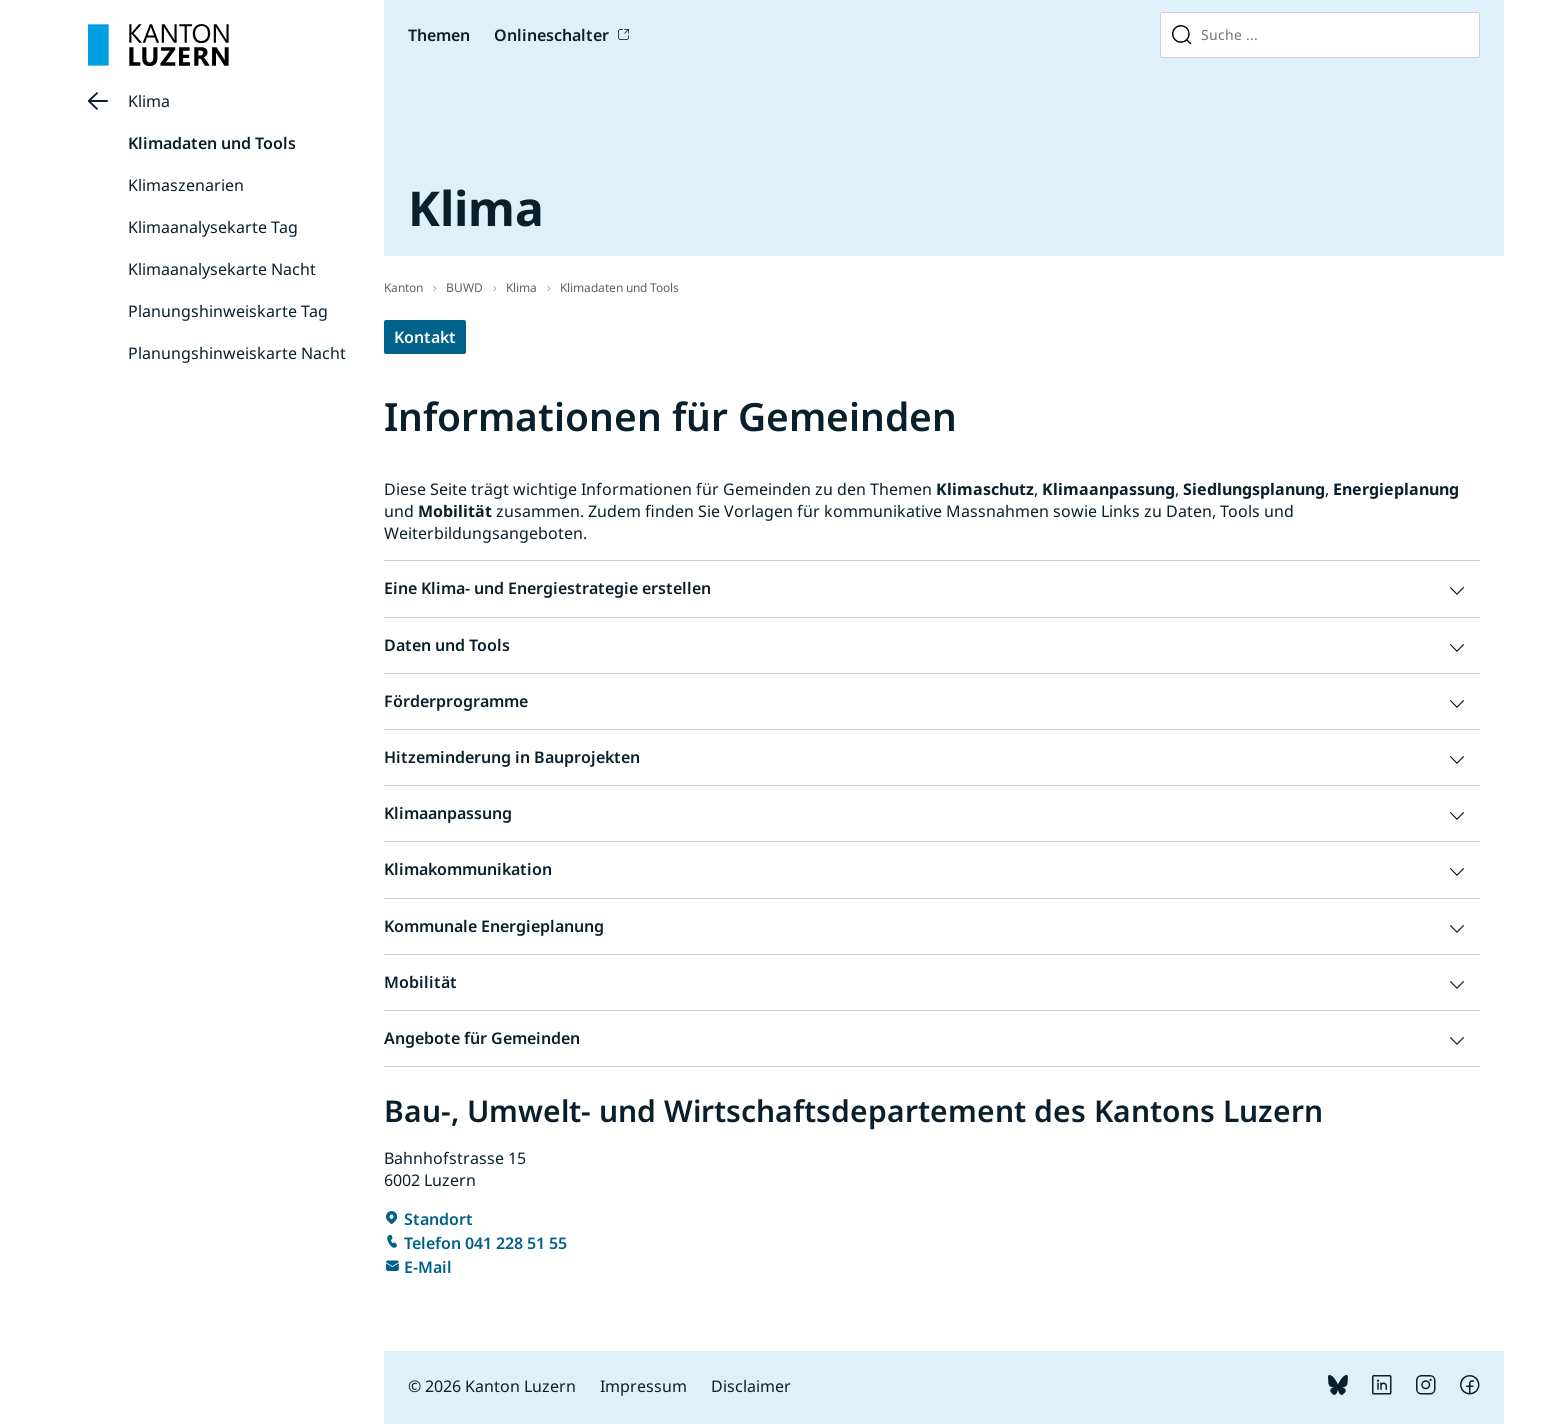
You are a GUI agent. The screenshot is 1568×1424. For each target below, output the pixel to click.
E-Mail (428, 1267)
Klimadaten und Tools (212, 143)
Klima (149, 101)
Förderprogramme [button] (456, 701)
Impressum (643, 1386)
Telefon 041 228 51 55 (485, 1243)
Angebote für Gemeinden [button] (482, 1038)
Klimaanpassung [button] (448, 813)
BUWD (464, 287)
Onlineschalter (551, 35)
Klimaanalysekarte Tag (213, 227)
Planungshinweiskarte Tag (228, 311)
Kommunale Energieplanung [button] (494, 926)
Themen (439, 35)
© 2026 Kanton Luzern (492, 1386)
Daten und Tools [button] (447, 645)
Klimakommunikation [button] (468, 869)
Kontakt (425, 337)
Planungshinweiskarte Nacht (237, 353)
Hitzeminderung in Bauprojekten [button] (512, 757)
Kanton (403, 287)
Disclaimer (751, 1386)
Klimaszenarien (186, 185)
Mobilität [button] (420, 982)
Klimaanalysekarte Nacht (222, 269)
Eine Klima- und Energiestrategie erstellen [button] (547, 588)
